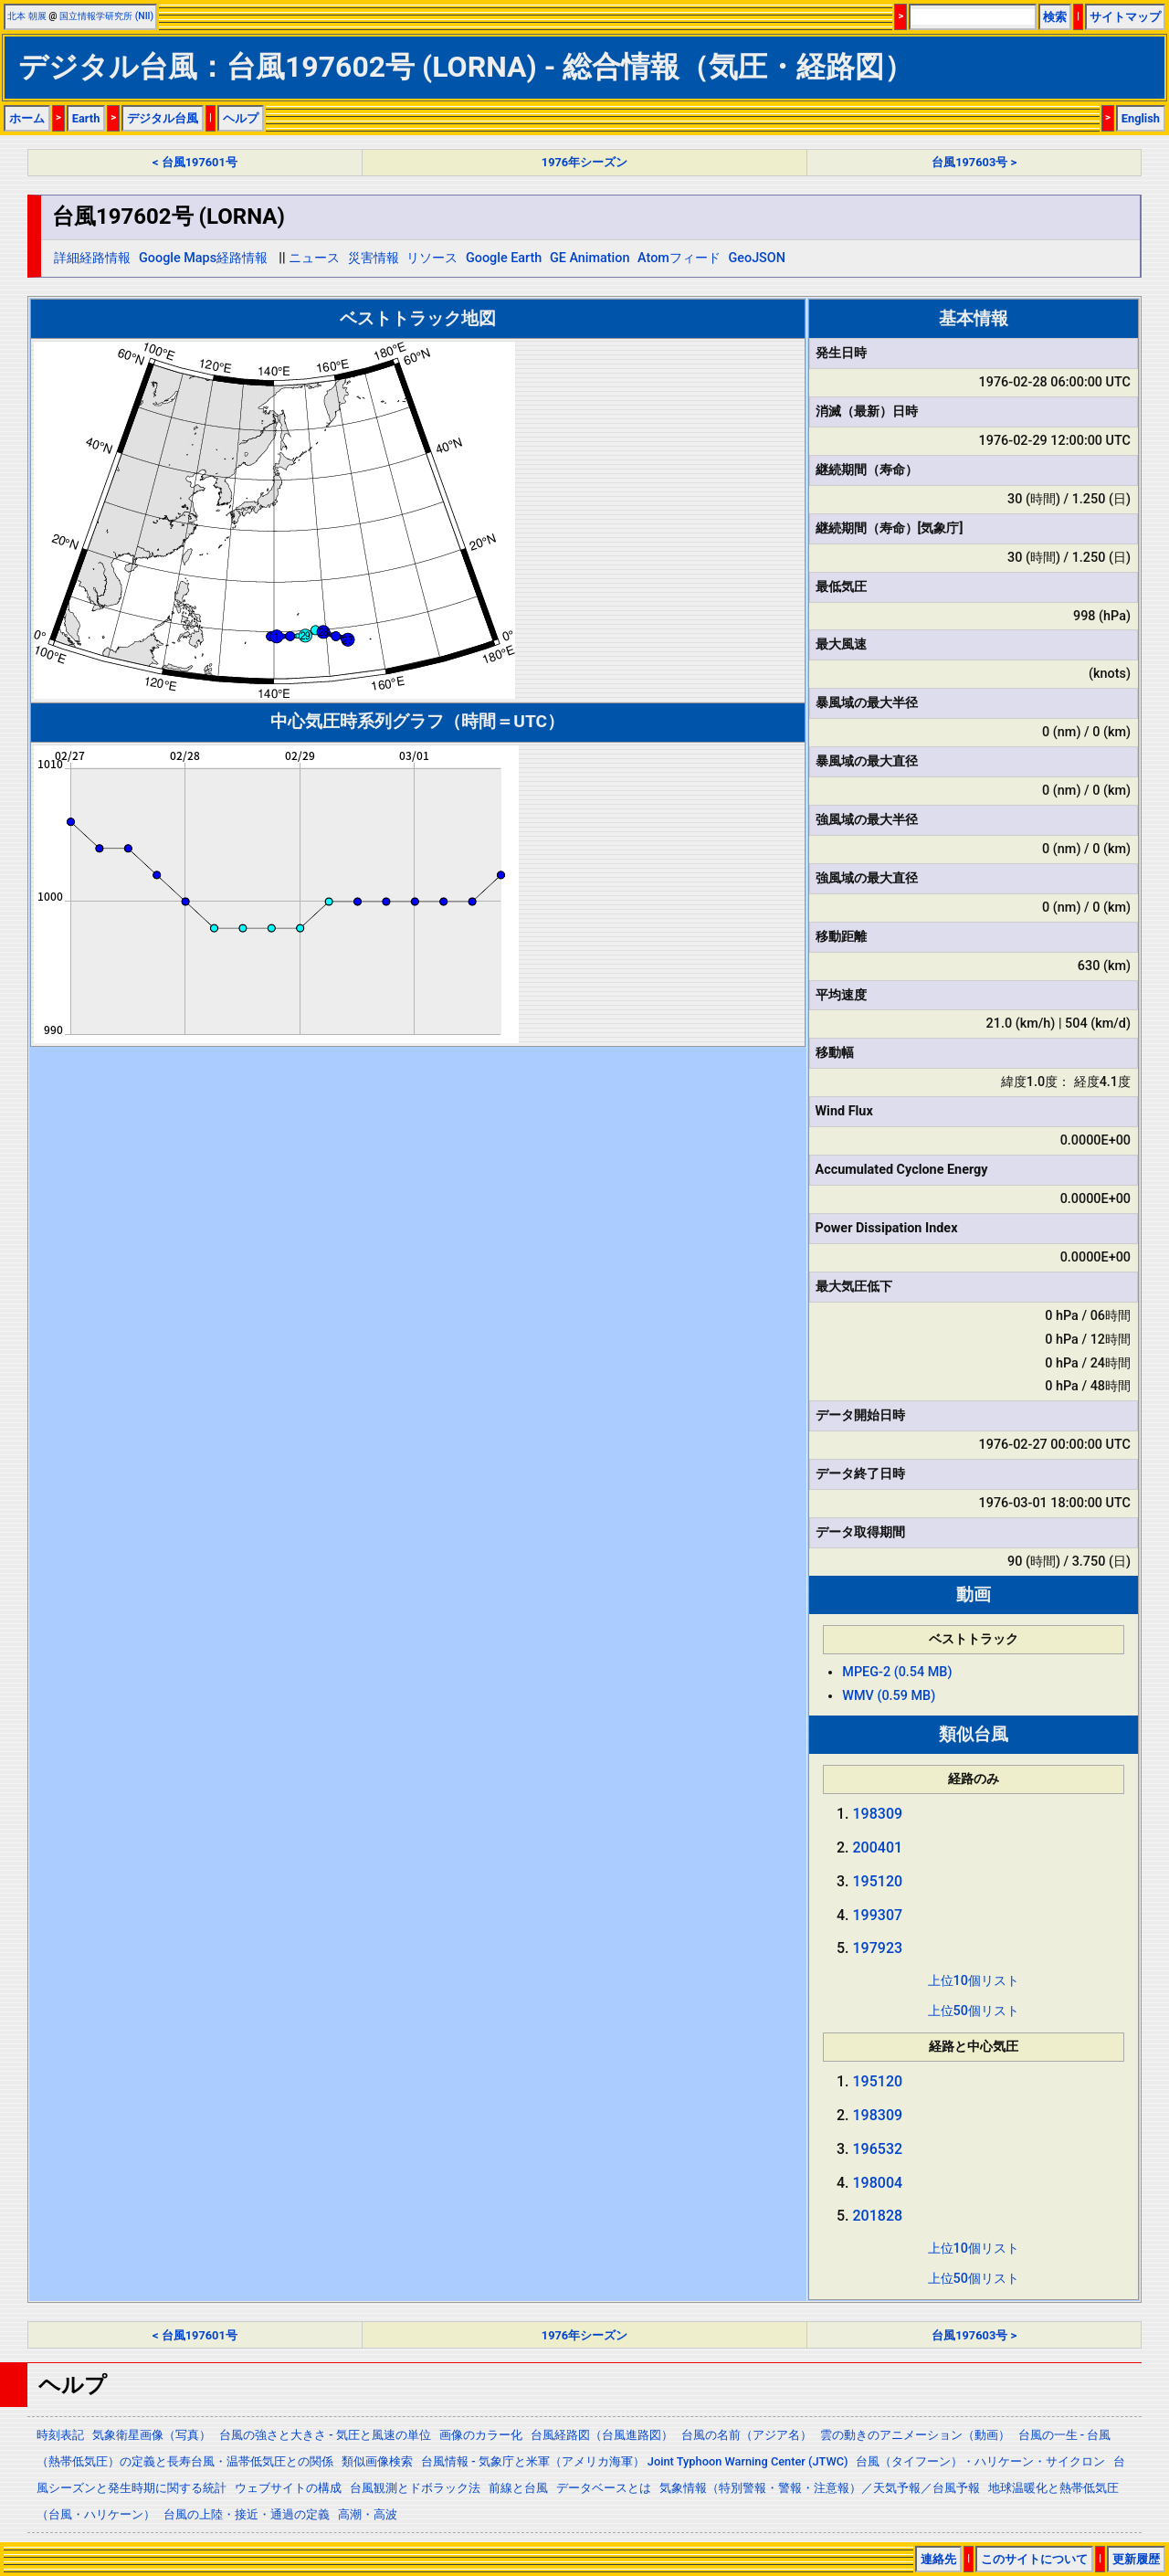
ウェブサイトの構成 (288, 2488)
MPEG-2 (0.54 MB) (897, 1672)
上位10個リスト (973, 1981)
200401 (878, 1847)
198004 (878, 2182)
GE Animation (590, 258)
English (1141, 118)
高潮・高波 (367, 2514)
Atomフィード (679, 258)
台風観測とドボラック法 (415, 2488)
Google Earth (504, 258)
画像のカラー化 (480, 2435)
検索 (1055, 17)
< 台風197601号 (195, 162)
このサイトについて (1034, 2559)
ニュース (314, 258)
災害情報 (373, 258)
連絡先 (938, 2559)
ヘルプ (240, 118)
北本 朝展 (27, 16)
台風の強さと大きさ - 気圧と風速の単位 (325, 2435)
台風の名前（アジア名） (746, 2435)
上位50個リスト (973, 2011)
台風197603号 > (974, 162)
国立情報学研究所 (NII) (106, 16)
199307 (878, 1915)
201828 (878, 2215)
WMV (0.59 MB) (888, 1696)
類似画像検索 (377, 2461)
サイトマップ (1125, 17)
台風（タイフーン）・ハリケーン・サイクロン (980, 2461)
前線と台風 (518, 2488)
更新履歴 (1136, 2559)
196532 (878, 2149)
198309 (878, 1813)
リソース (432, 258)
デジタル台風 (162, 118)
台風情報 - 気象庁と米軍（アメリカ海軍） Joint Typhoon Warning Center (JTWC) (634, 2461)
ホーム (27, 118)
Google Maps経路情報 (203, 258)
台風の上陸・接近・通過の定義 (246, 2514)
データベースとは (603, 2488)
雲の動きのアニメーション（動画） (915, 2435)
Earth (86, 118)
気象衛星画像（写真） (151, 2435)
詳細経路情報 (92, 258)
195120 (878, 1881)
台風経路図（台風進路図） (602, 2435)
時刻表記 (60, 2435)
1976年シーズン (584, 162)
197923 (878, 1948)
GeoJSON (756, 258)
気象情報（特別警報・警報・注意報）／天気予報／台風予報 (819, 2488)
